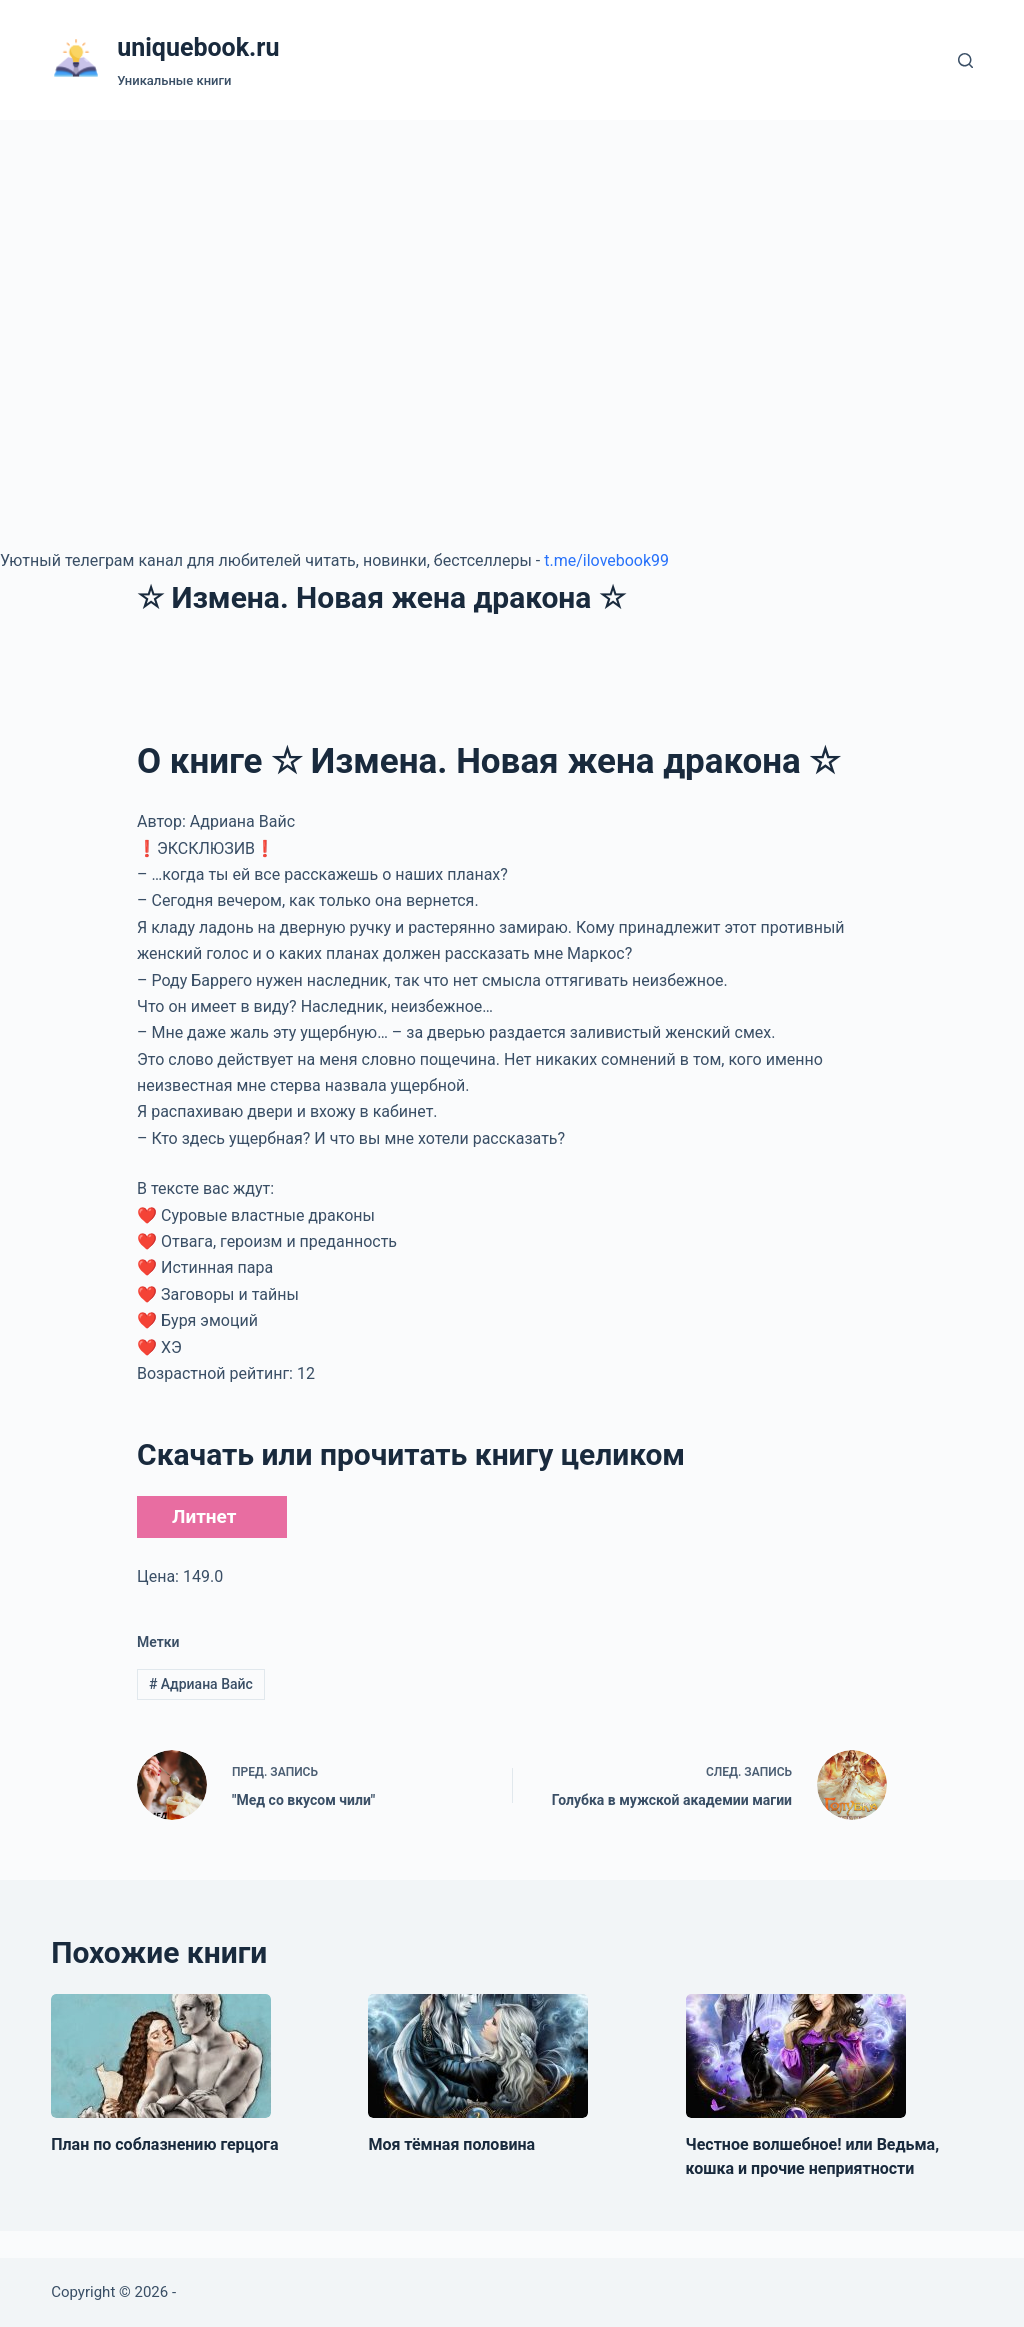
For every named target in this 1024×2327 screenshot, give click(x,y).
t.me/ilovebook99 (606, 560)
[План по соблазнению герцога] (161, 2056)
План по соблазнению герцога (164, 2144)
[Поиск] (965, 60)
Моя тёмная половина (451, 2144)
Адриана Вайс (201, 1684)
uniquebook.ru (198, 47)
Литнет (204, 1516)
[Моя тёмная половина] (478, 2056)
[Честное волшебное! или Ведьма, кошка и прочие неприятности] (796, 2056)
